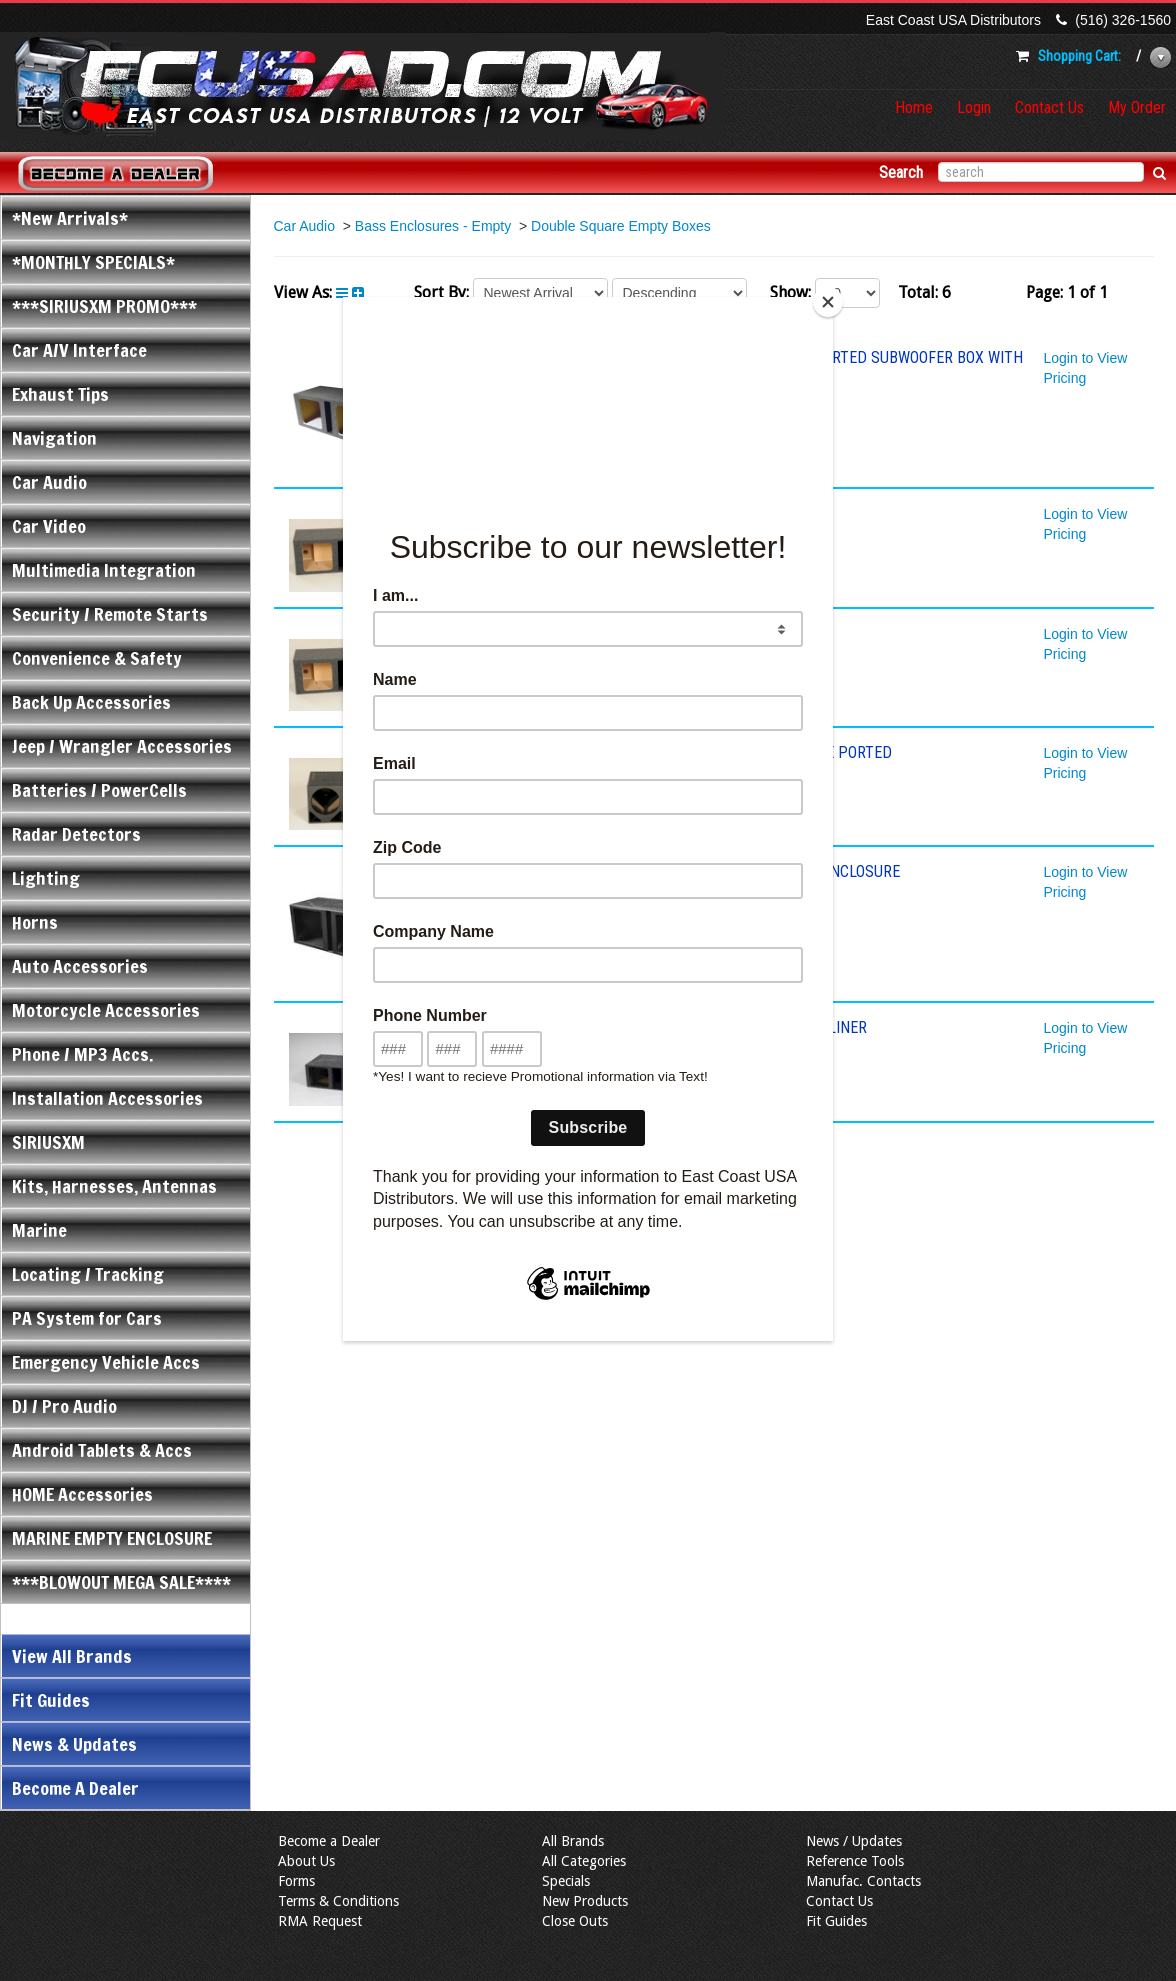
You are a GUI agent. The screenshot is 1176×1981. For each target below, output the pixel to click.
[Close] (828, 302)
